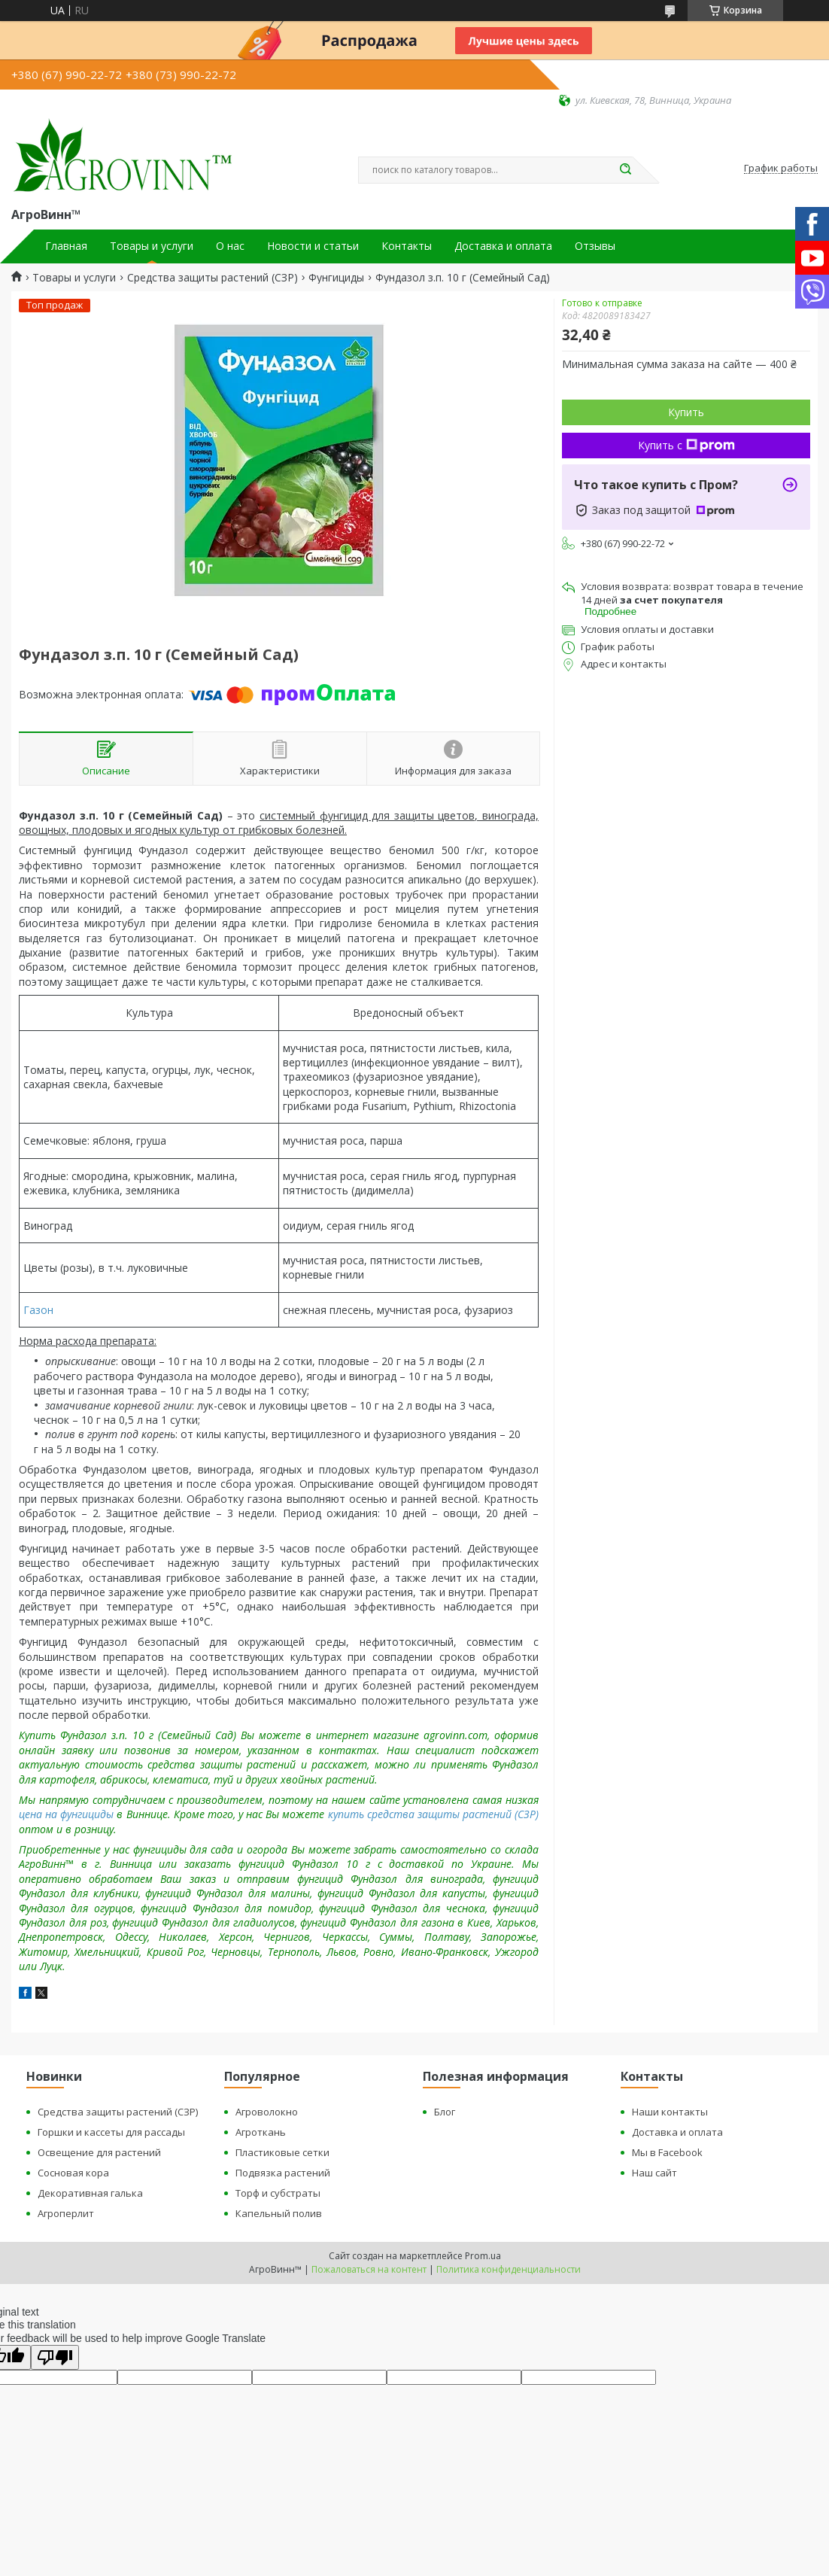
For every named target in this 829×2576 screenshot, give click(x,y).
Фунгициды (336, 277)
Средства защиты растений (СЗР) (212, 277)
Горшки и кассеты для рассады (111, 2132)
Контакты (406, 246)
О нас (230, 246)
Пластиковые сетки (282, 2152)
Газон (38, 1310)
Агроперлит (66, 2213)
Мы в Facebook (667, 2152)
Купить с (686, 445)
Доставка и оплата (503, 246)
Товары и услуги (151, 246)
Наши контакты (670, 2111)
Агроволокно (266, 2111)
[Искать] (625, 170)
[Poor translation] (55, 2357)
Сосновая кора (73, 2172)
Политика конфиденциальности (508, 2269)
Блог (444, 2111)
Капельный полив (278, 2213)
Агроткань (260, 2132)
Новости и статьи (313, 246)
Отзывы (595, 246)
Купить (686, 412)
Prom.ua (483, 2255)
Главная (66, 246)
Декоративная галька (90, 2193)
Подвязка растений (282, 2172)
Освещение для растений (99, 2152)
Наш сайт (654, 2172)
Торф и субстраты (277, 2193)
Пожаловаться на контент (369, 2269)
